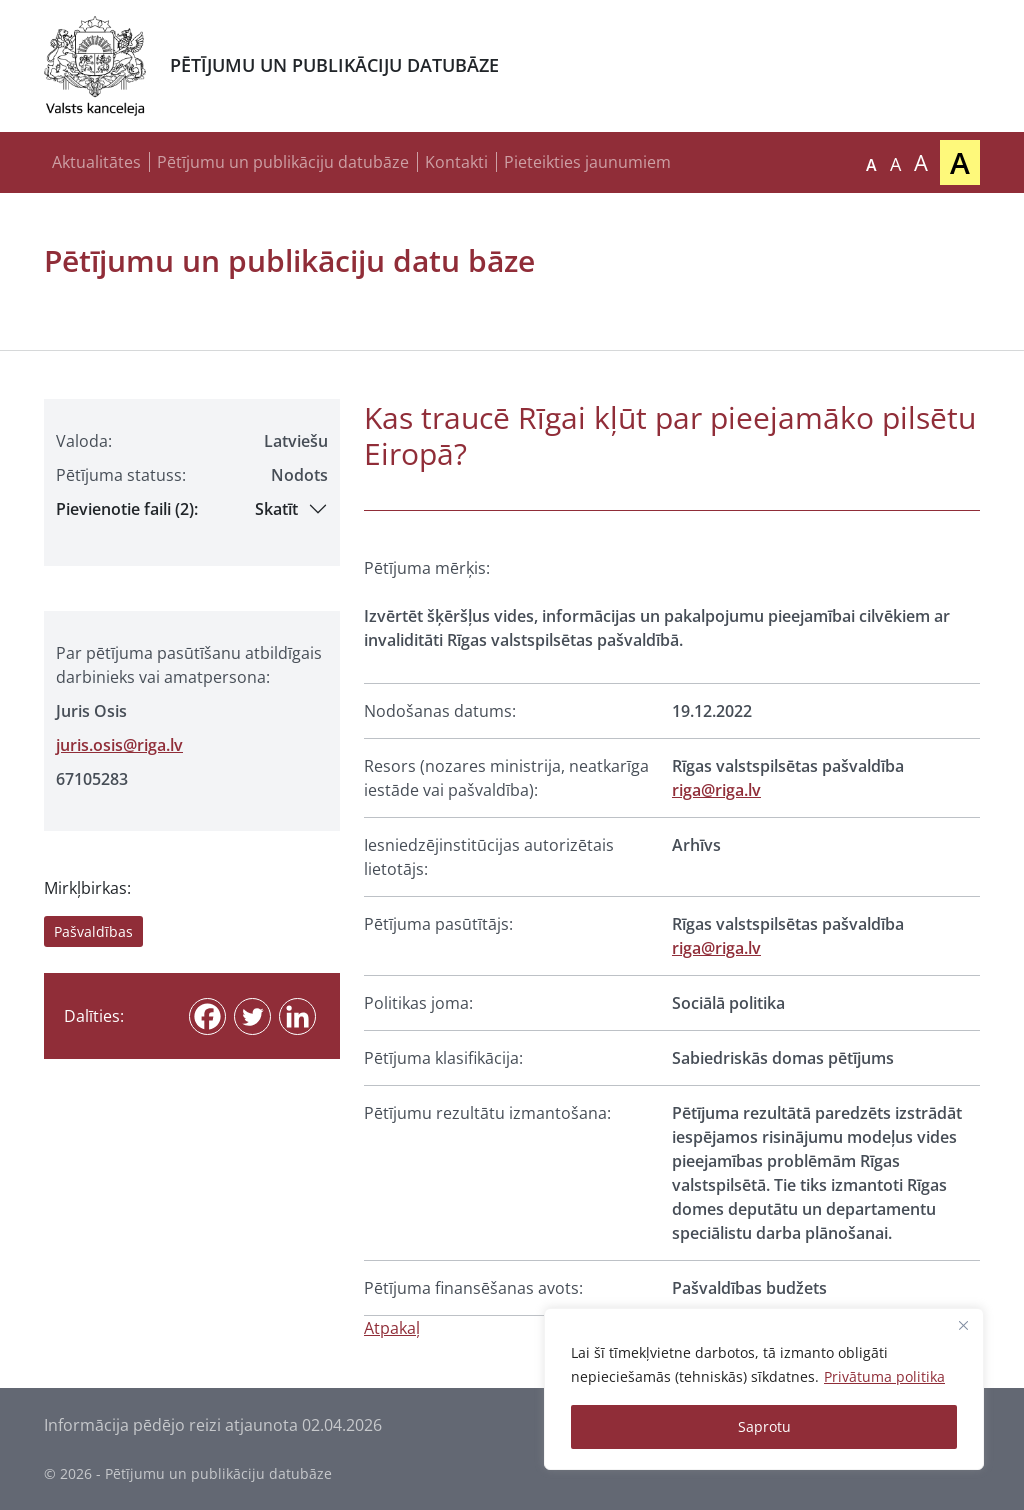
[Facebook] (207, 1016)
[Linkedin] (297, 1016)
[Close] (963, 1325)
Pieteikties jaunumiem (587, 162)
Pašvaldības (93, 931)
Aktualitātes (96, 162)
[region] (764, 1389)
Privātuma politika (884, 1376)
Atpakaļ (392, 1328)
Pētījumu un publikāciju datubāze (283, 162)
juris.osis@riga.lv (119, 745)
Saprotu (764, 1426)
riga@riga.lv (716, 790)
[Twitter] (252, 1016)
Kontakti (456, 162)
